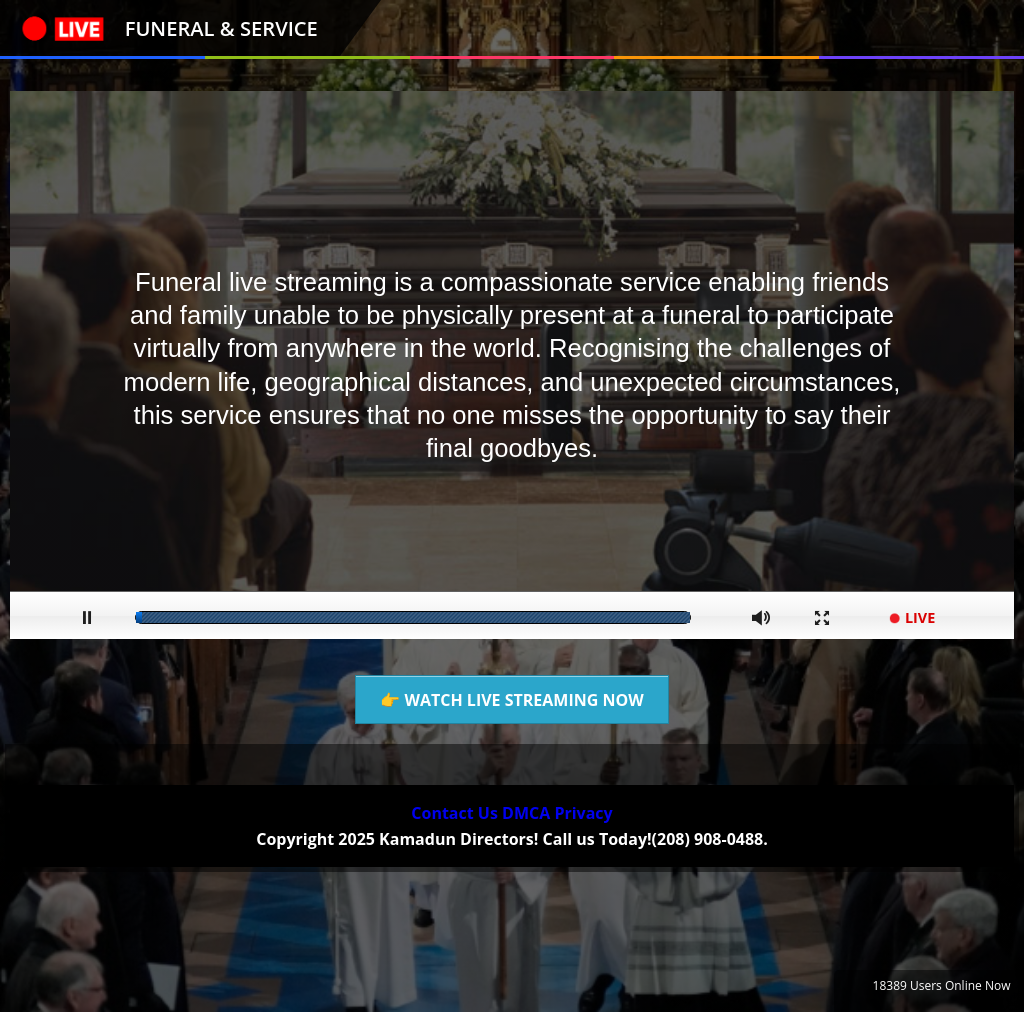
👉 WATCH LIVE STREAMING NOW (511, 700)
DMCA (526, 813)
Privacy (583, 813)
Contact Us (454, 813)
